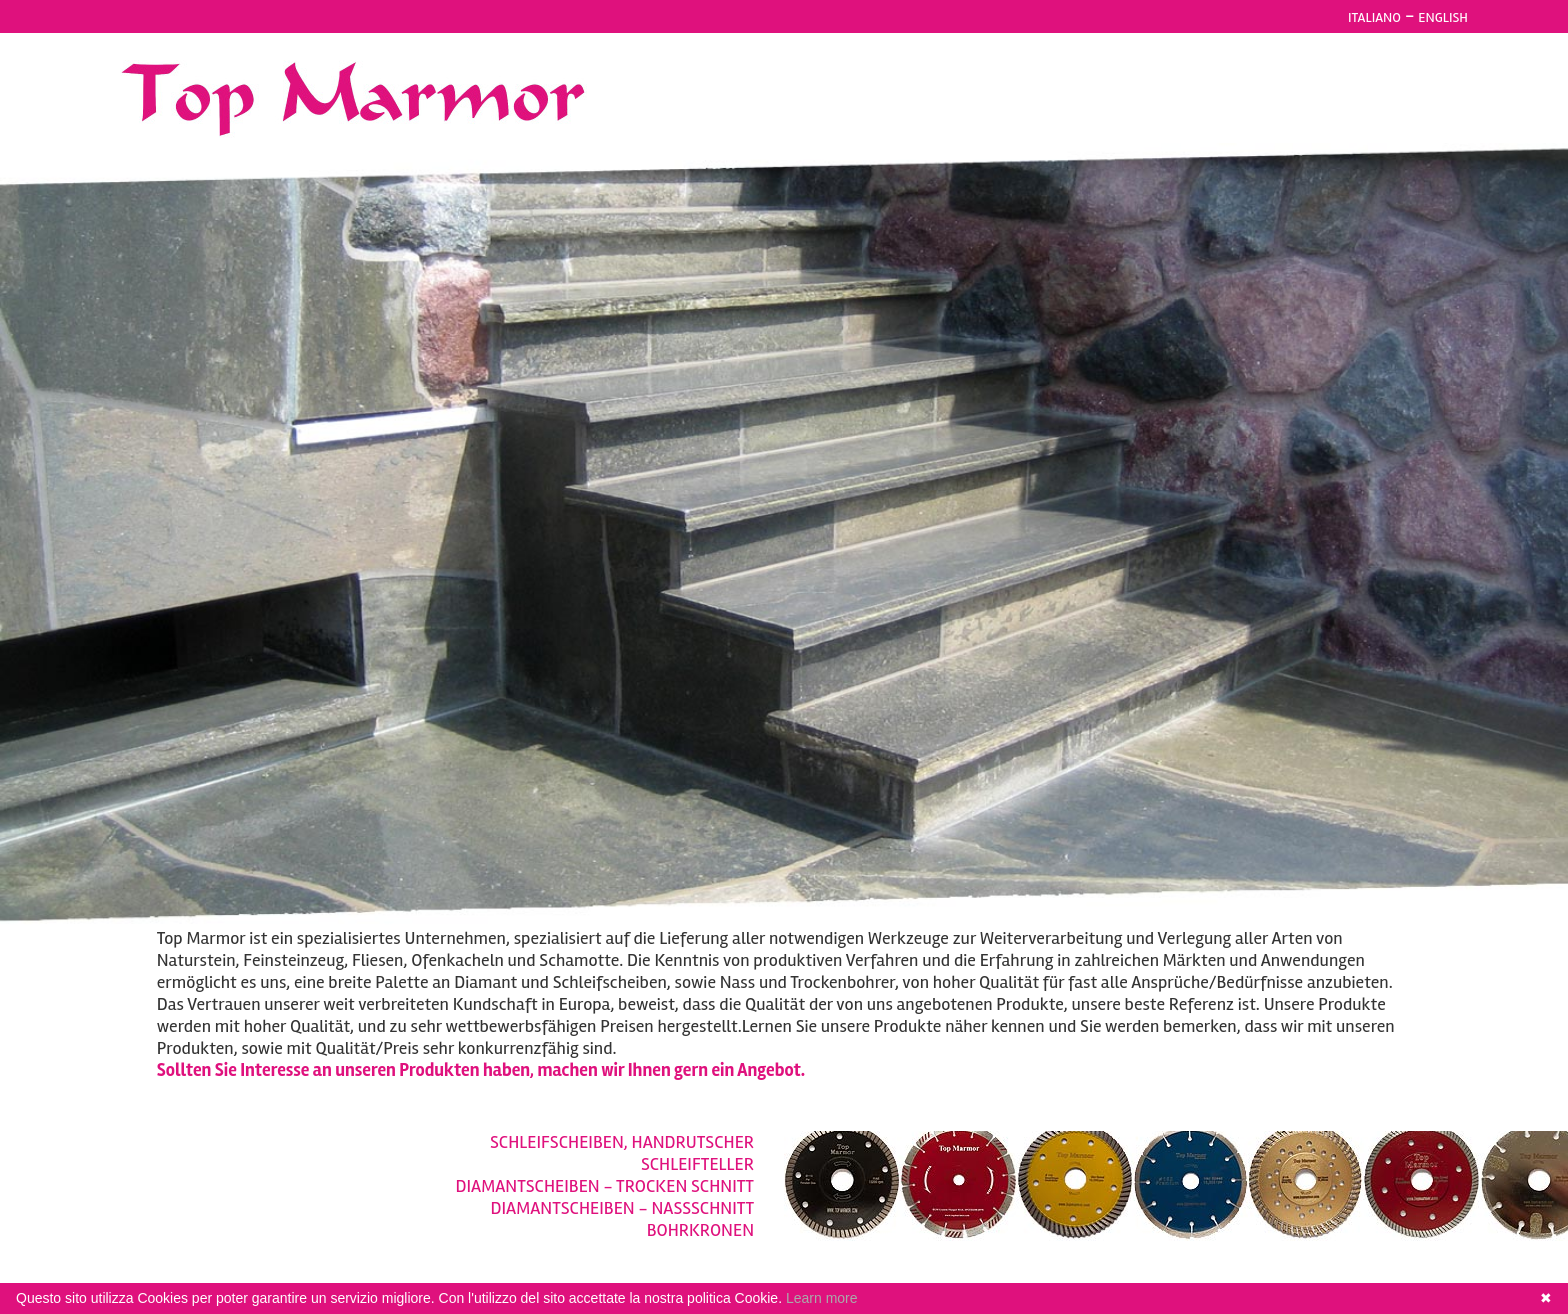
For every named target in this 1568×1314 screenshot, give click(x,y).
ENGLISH (1443, 17)
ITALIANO (1374, 17)
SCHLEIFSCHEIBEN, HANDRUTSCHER (622, 1142)
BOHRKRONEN (700, 1230)
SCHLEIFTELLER (697, 1164)
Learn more (822, 1298)
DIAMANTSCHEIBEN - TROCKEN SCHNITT (605, 1186)
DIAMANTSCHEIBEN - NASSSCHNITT (622, 1208)
